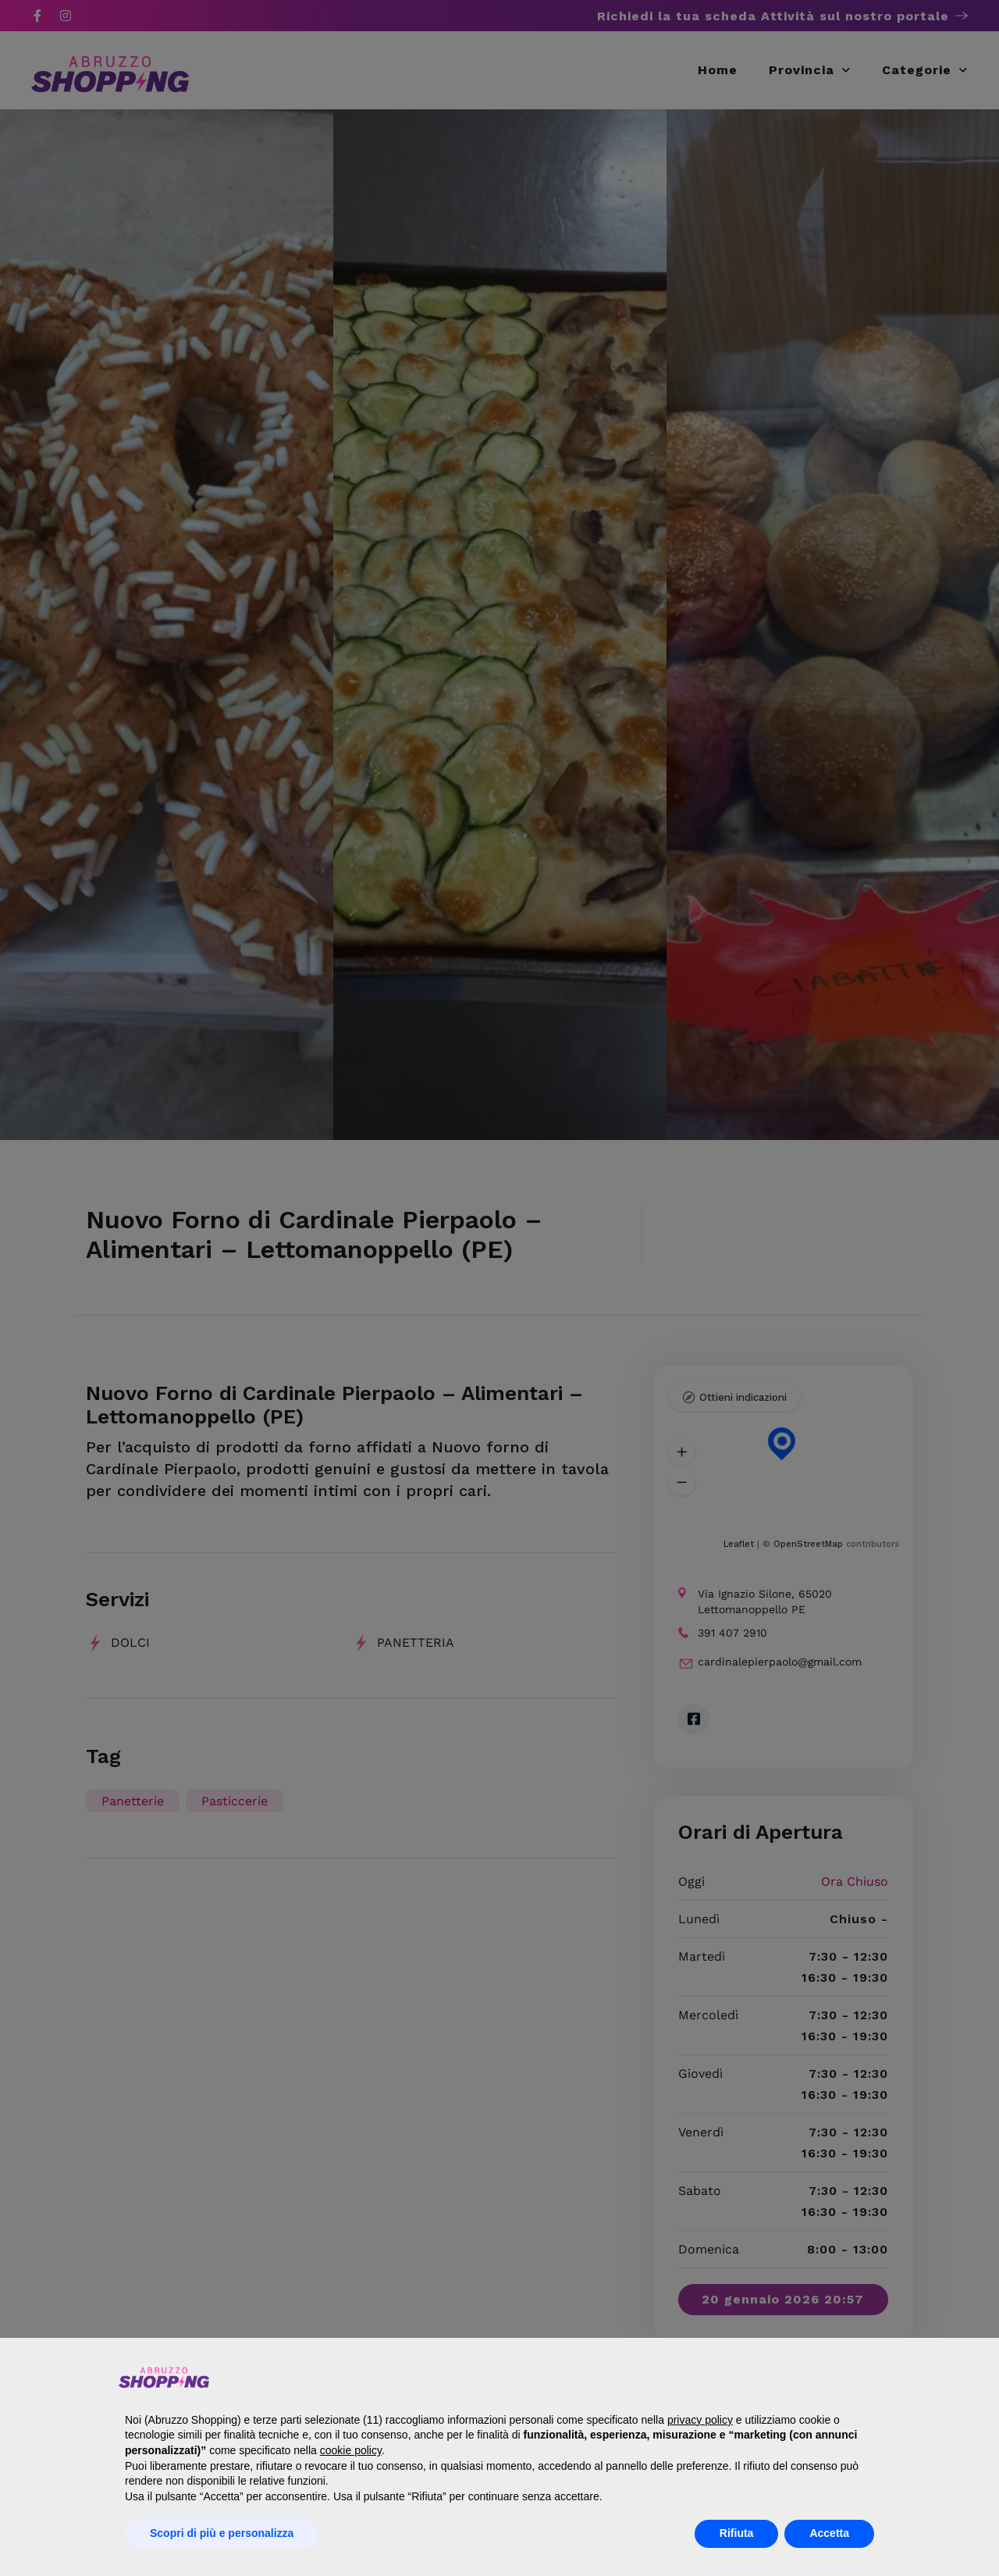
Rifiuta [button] (737, 2533)
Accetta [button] (829, 2533)
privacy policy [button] (700, 2420)
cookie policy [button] (351, 2450)
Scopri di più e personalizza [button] (221, 2533)
